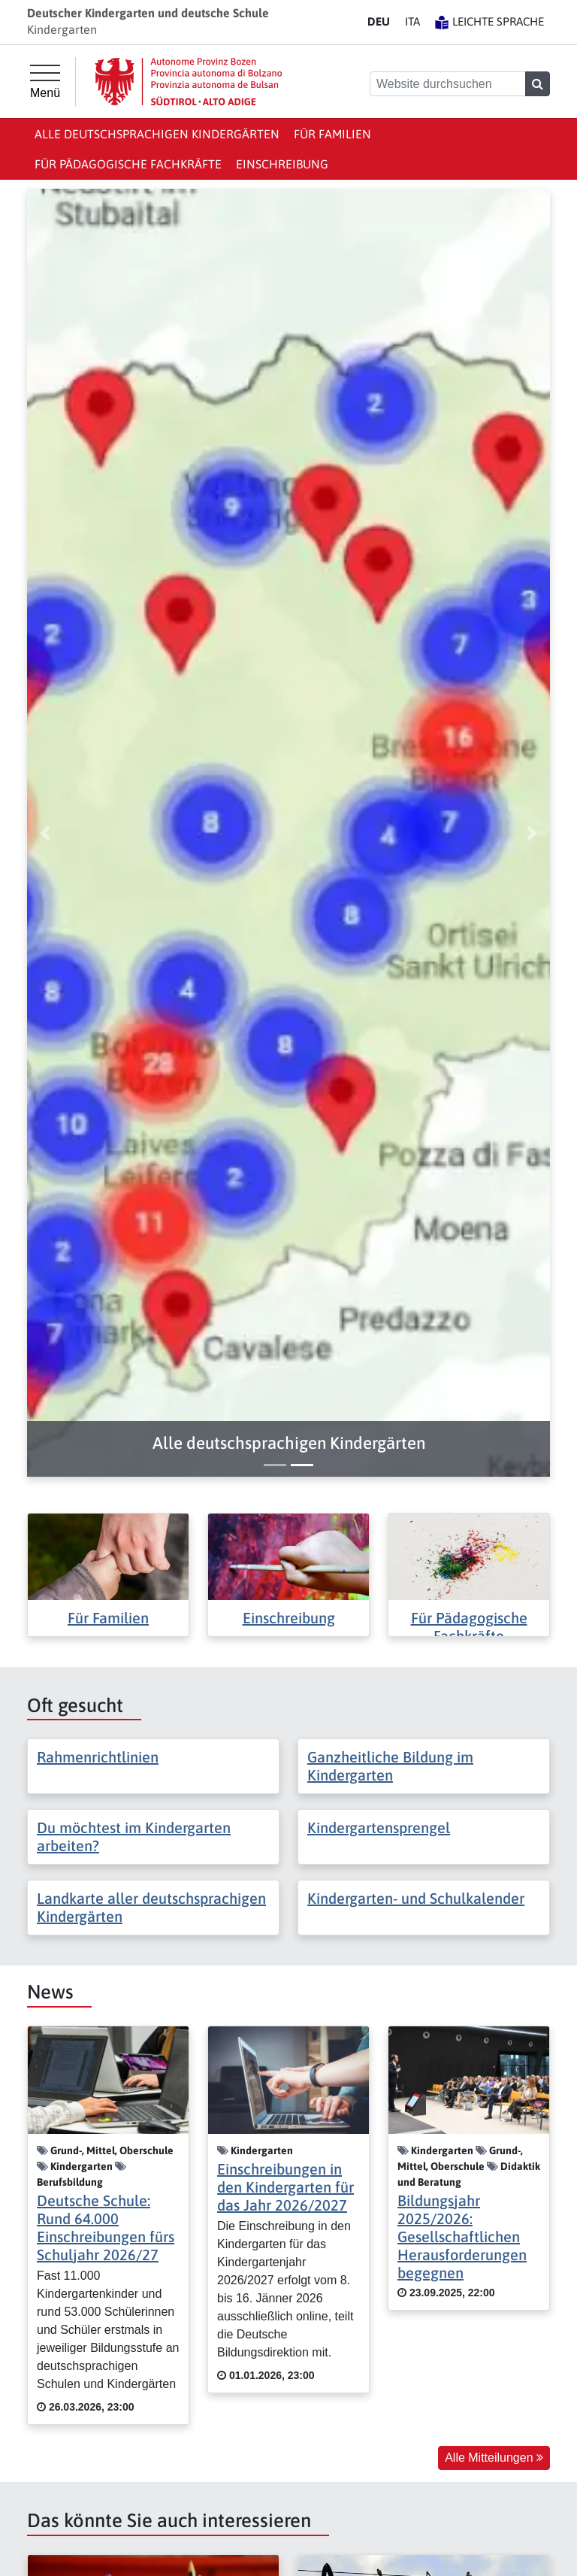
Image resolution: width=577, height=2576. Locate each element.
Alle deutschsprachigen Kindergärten (157, 134)
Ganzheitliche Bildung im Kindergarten (390, 1766)
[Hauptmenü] (45, 82)
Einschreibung (282, 164)
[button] (288, 1443)
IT (412, 21)
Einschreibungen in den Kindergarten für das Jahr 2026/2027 (285, 2187)
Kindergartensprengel (378, 1827)
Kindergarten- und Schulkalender (415, 1898)
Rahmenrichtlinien (98, 1756)
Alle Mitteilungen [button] (494, 2457)
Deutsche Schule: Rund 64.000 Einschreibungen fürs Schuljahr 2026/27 (105, 2227)
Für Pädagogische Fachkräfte (128, 164)
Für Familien (332, 134)
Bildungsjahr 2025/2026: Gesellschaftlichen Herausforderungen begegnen (462, 2236)
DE (378, 21)
